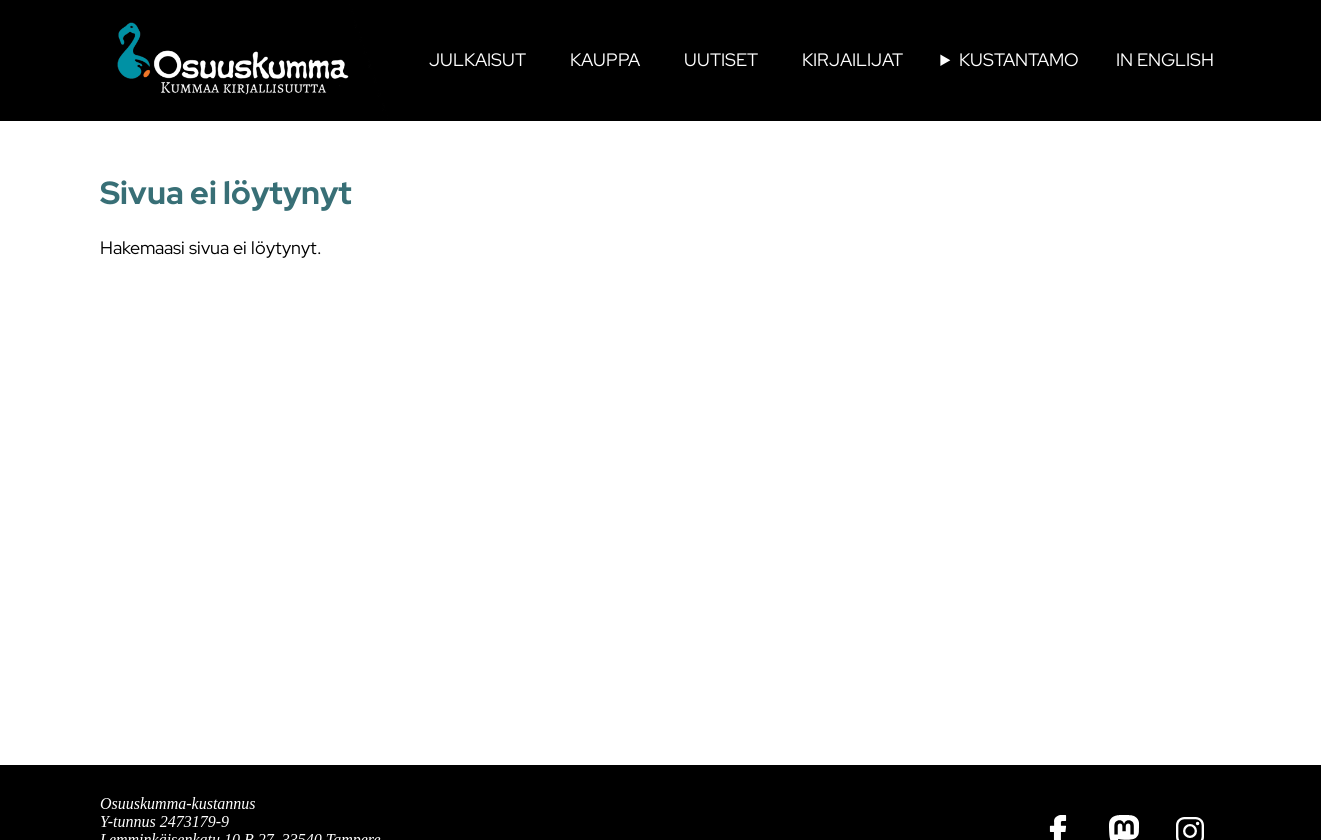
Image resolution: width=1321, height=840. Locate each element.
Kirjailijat (852, 59)
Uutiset (721, 59)
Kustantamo (1019, 59)
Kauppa (605, 59)
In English (1165, 59)
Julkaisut (477, 59)
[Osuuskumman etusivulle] (245, 60)
